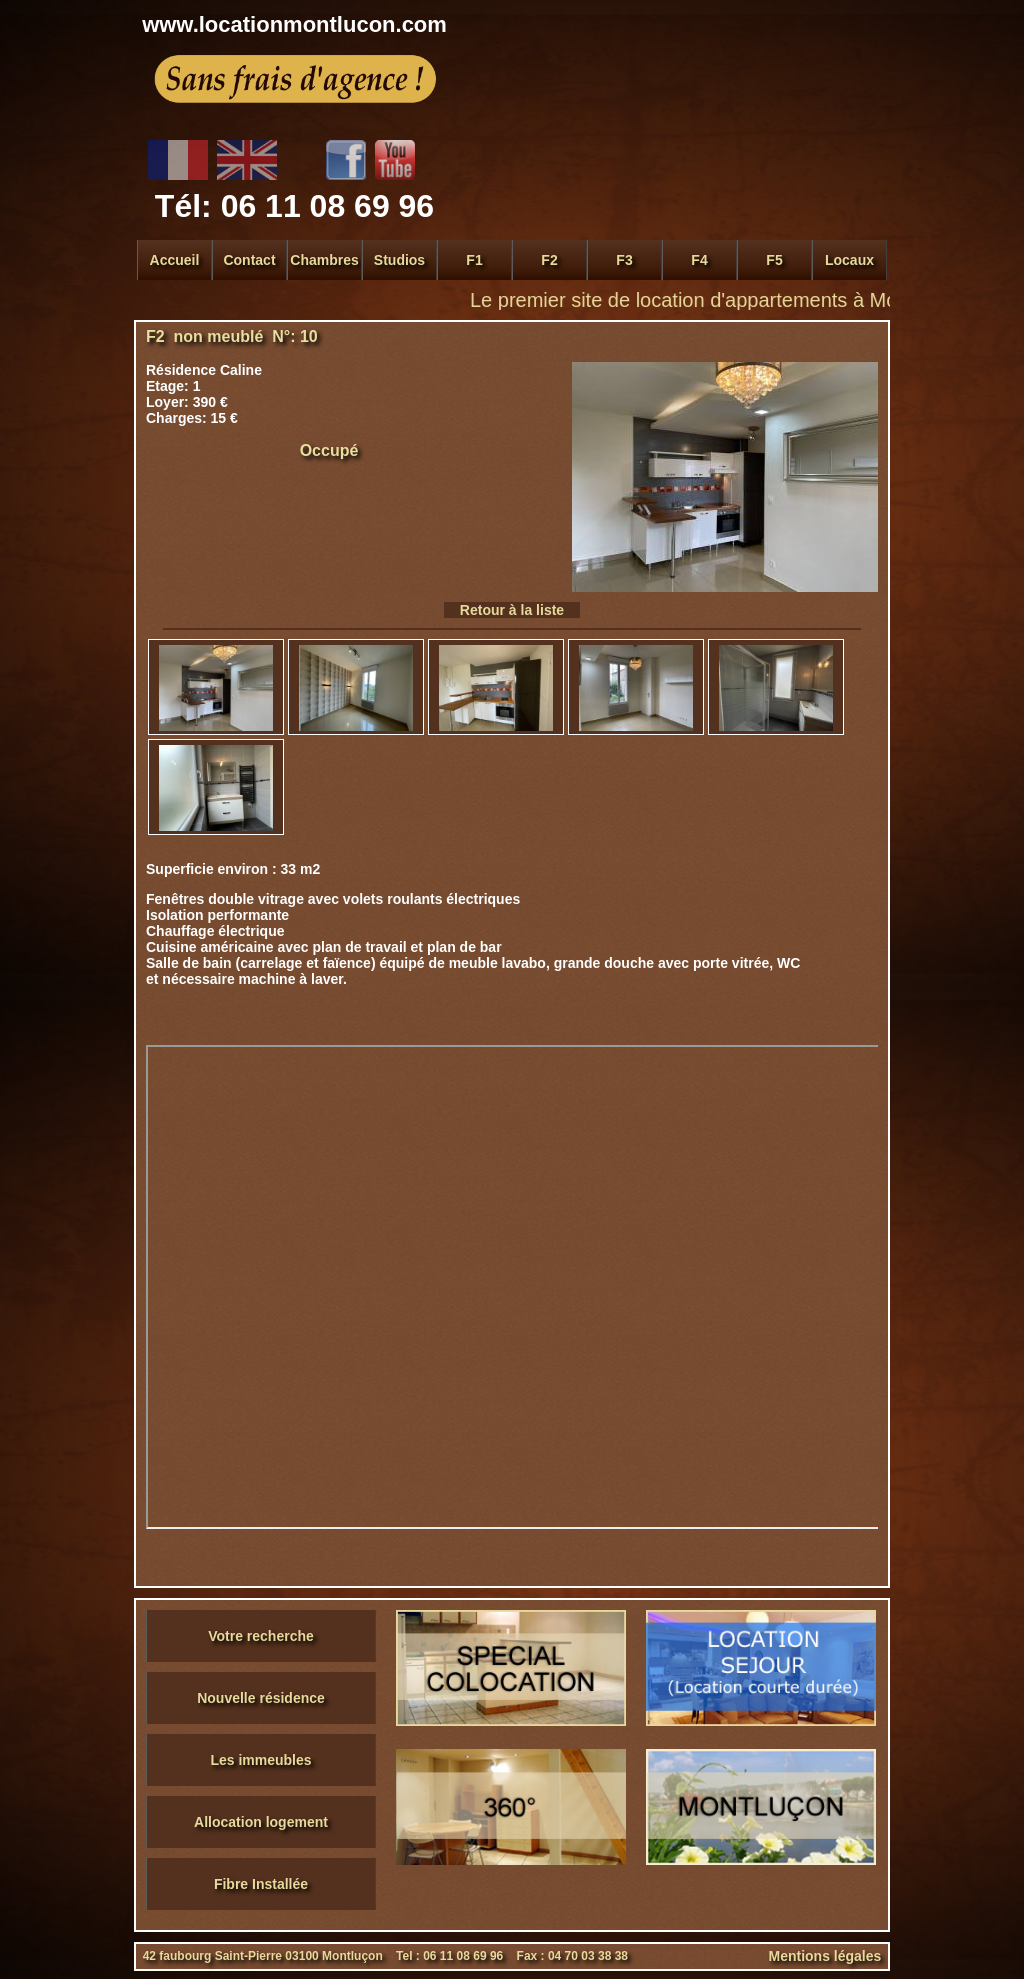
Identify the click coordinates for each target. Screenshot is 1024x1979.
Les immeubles (260, 1760)
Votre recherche (261, 1636)
